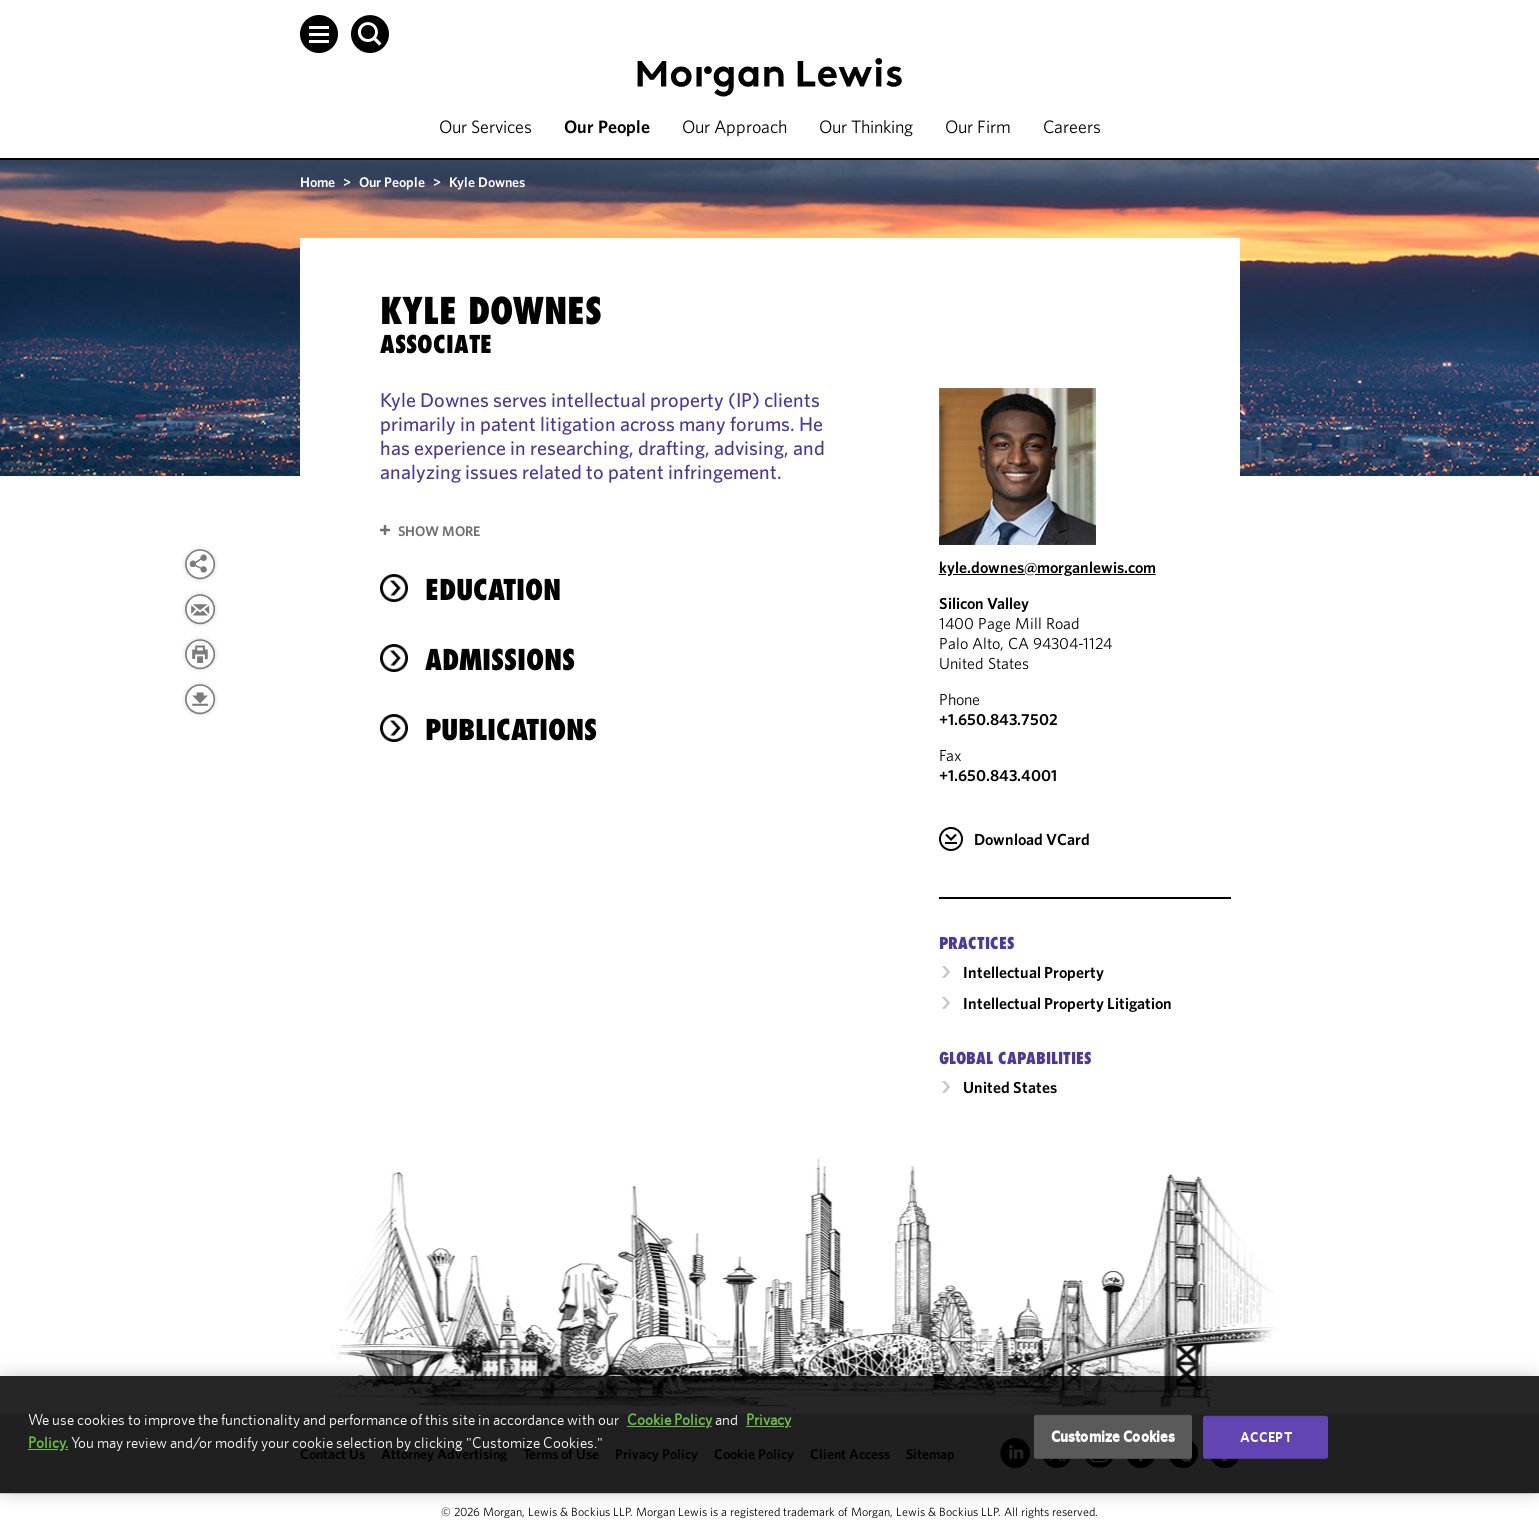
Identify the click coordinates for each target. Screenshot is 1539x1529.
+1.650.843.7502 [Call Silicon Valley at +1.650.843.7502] (998, 719)
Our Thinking (866, 126)
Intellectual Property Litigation (1067, 1003)
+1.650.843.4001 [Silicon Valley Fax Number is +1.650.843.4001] (998, 775)
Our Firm (978, 126)
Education (493, 589)
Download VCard (1032, 839)
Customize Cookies (1113, 1436)
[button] (319, 34)
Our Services (485, 126)
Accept (1266, 1437)
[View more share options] (200, 564)
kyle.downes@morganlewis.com (1047, 567)
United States (1010, 1087)
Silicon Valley (984, 603)
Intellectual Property (1033, 972)
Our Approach (734, 126)
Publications (511, 729)
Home (317, 182)
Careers (1072, 126)
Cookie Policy (669, 1419)
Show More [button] (439, 531)
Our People (607, 126)
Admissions (500, 659)
